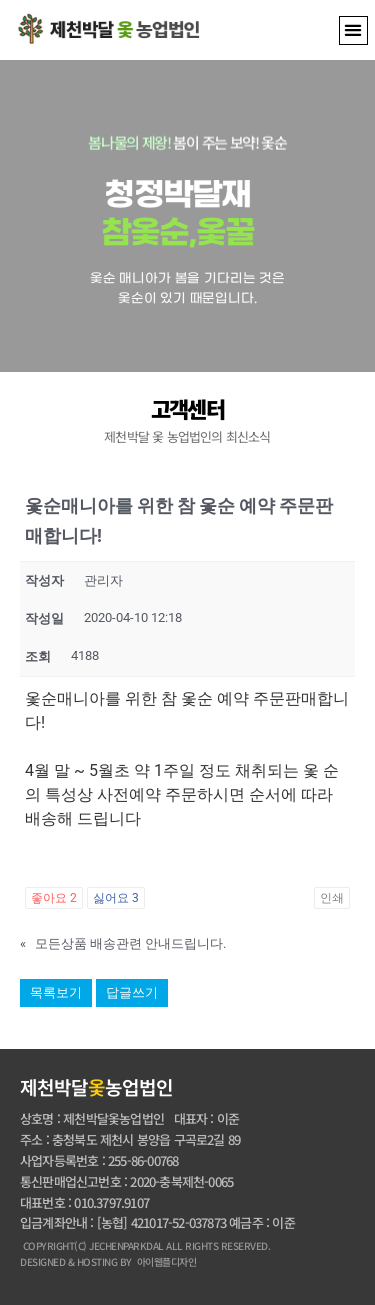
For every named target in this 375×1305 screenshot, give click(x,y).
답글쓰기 (132, 992)
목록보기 (56, 992)
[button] (353, 30)
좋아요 (54, 898)
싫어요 (116, 898)
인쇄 (332, 898)
